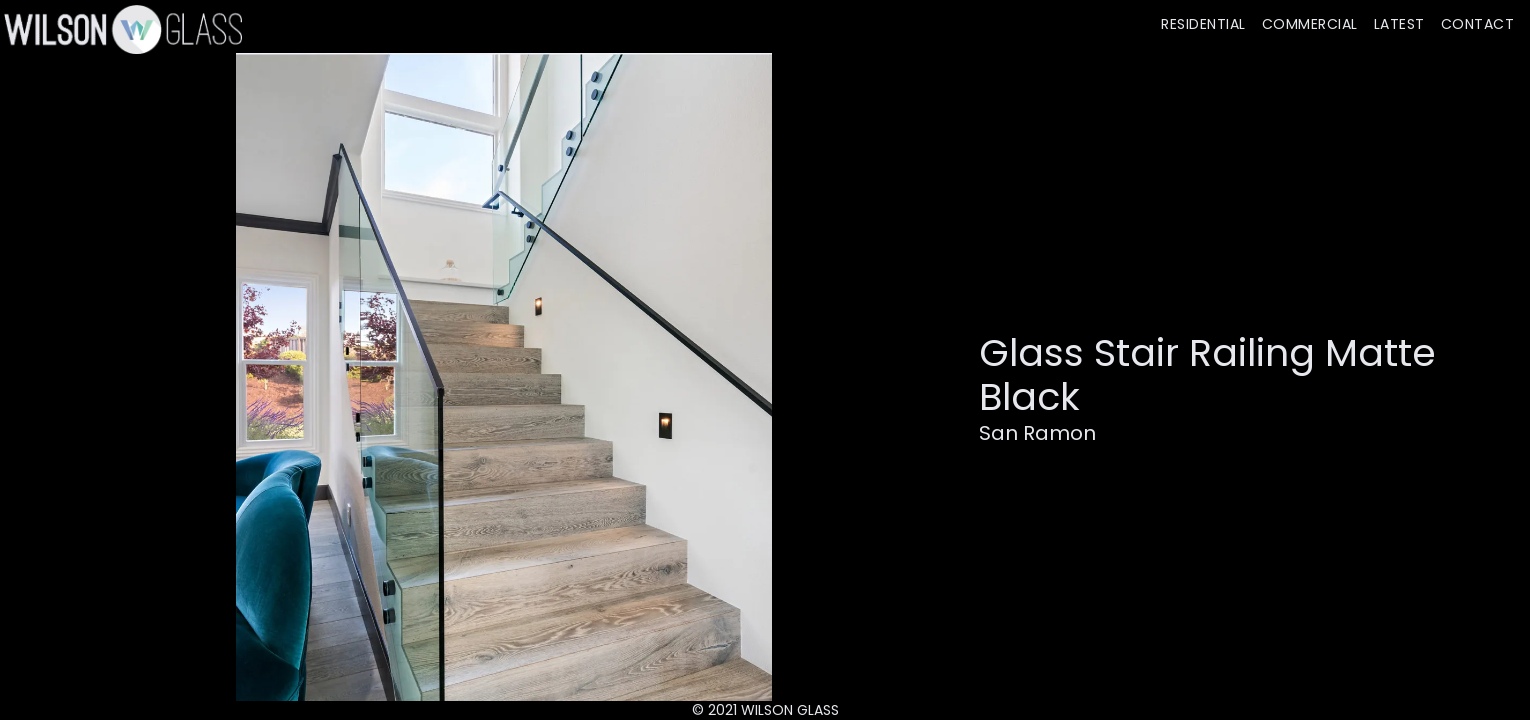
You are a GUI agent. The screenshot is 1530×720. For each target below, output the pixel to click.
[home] (121, 29)
